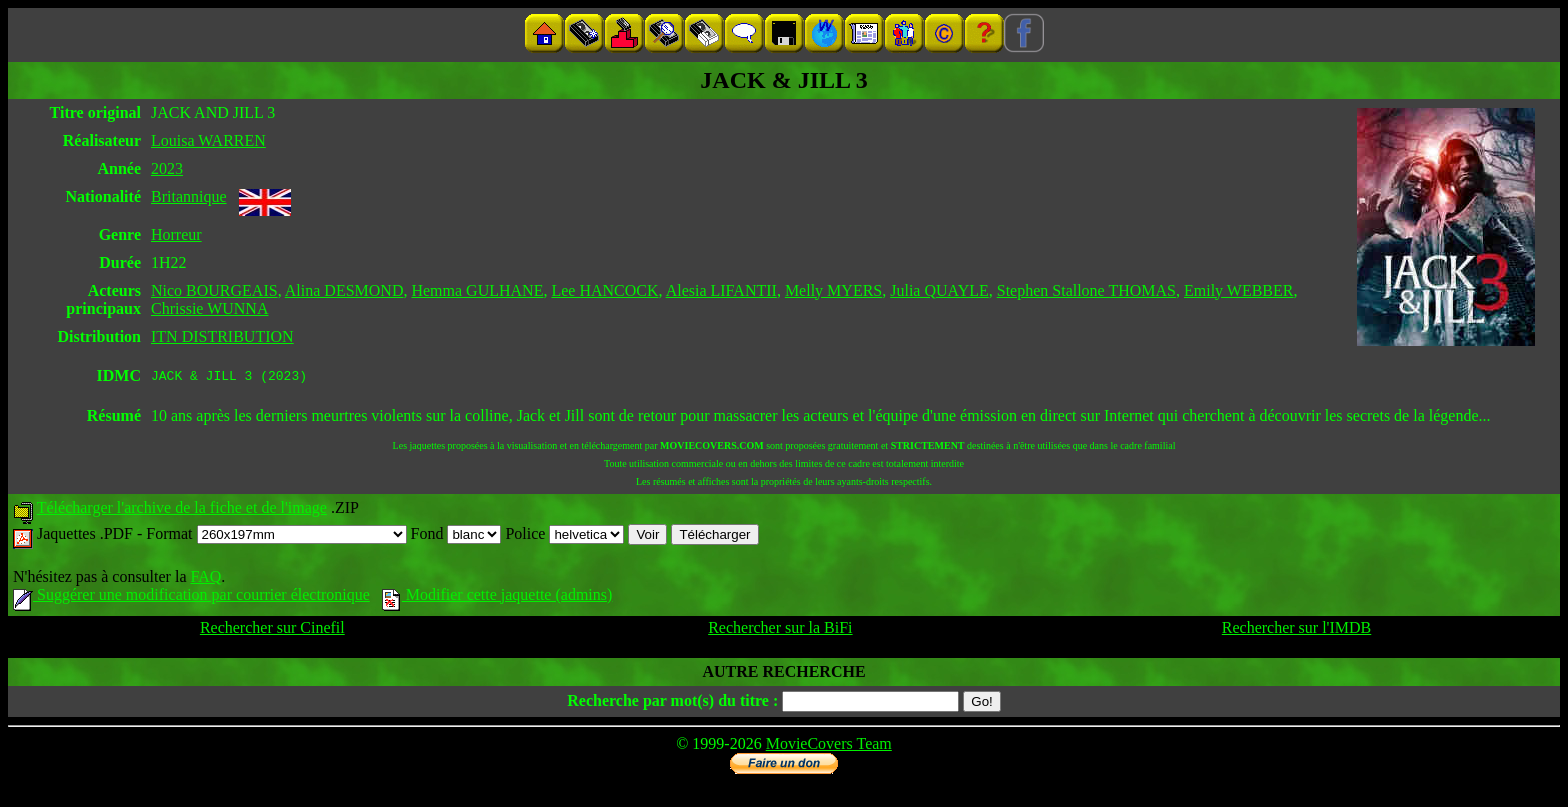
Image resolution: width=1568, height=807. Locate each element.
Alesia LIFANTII (721, 290)
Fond (456, 536)
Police (564, 536)
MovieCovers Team (829, 746)
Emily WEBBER (1238, 290)
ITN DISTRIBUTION (222, 336)
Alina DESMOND (344, 290)
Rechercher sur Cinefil (272, 630)
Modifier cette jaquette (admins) (497, 597)
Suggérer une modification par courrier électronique (191, 597)
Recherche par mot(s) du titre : (672, 703)
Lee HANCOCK (604, 290)
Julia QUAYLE (939, 290)
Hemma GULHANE (477, 290)
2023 (167, 168)
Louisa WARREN (208, 140)
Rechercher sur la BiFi (780, 630)
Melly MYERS (833, 290)
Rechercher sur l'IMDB (1297, 630)
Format (276, 536)
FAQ (205, 579)
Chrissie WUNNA (209, 308)
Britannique (189, 196)
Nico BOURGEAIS (214, 290)
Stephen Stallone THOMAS (1086, 290)
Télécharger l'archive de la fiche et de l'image (182, 510)
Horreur (176, 234)
